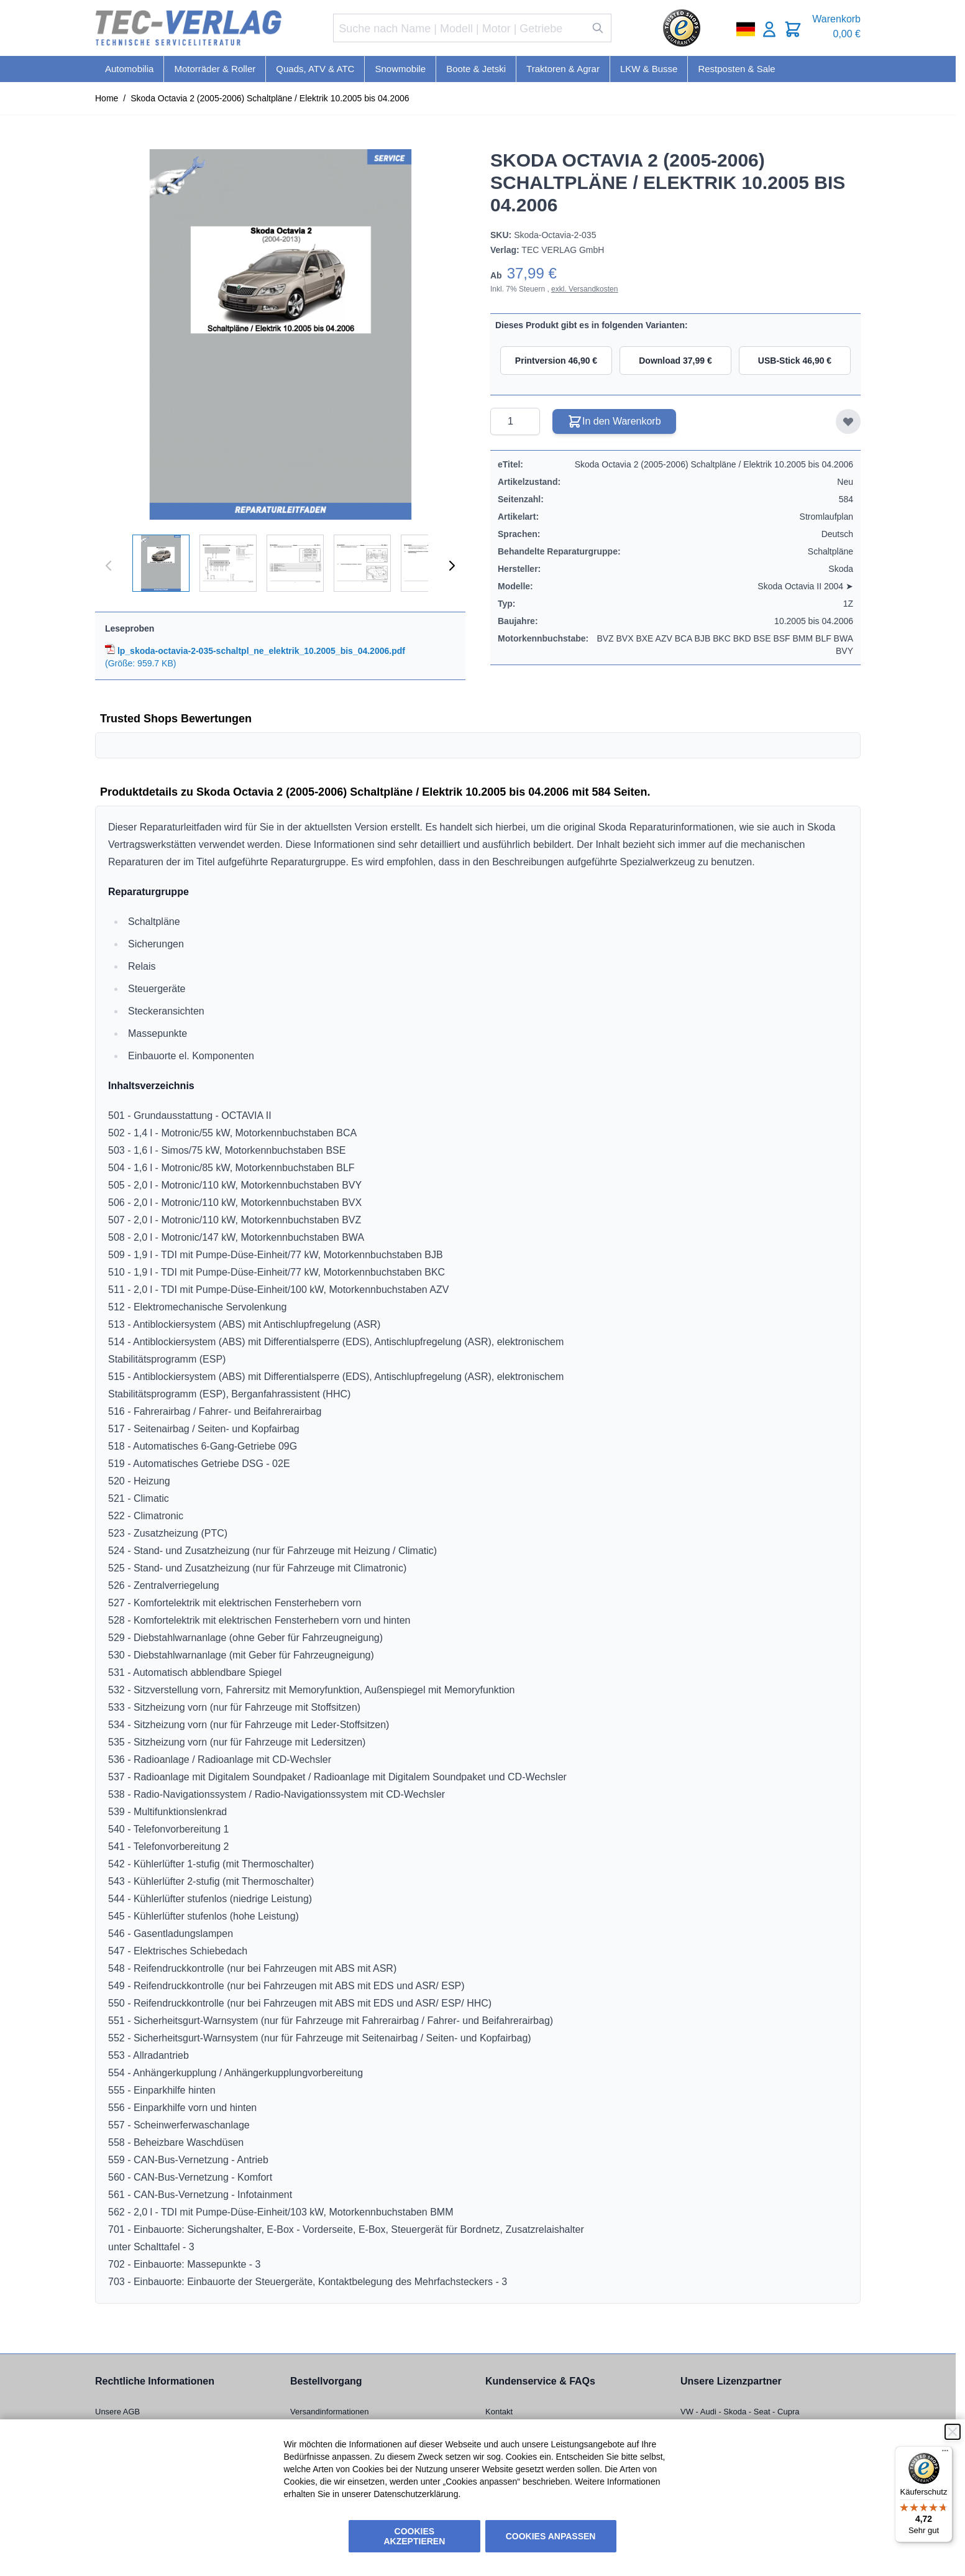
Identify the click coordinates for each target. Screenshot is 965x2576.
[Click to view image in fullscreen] (280, 334)
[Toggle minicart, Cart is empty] (793, 29)
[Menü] (945, 2453)
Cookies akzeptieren (415, 2536)
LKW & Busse (649, 68)
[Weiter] (451, 566)
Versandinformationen (329, 2411)
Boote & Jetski (476, 68)
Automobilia (129, 68)
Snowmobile (400, 68)
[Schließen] (952, 2431)
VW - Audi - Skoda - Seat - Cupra (739, 2411)
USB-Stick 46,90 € (794, 361)
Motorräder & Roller (214, 68)
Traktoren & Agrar (563, 68)
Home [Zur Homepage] (106, 98)
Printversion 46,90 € (556, 361)
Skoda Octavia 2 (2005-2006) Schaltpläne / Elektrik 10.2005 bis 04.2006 (269, 98)
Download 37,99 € (675, 361)
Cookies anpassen (551, 2536)
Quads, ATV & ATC (315, 68)
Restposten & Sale (736, 68)
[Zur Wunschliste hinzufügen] (848, 421)
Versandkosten (593, 289)
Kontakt (499, 2411)
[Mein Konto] (769, 29)
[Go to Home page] (188, 28)
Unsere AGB (117, 2411)
